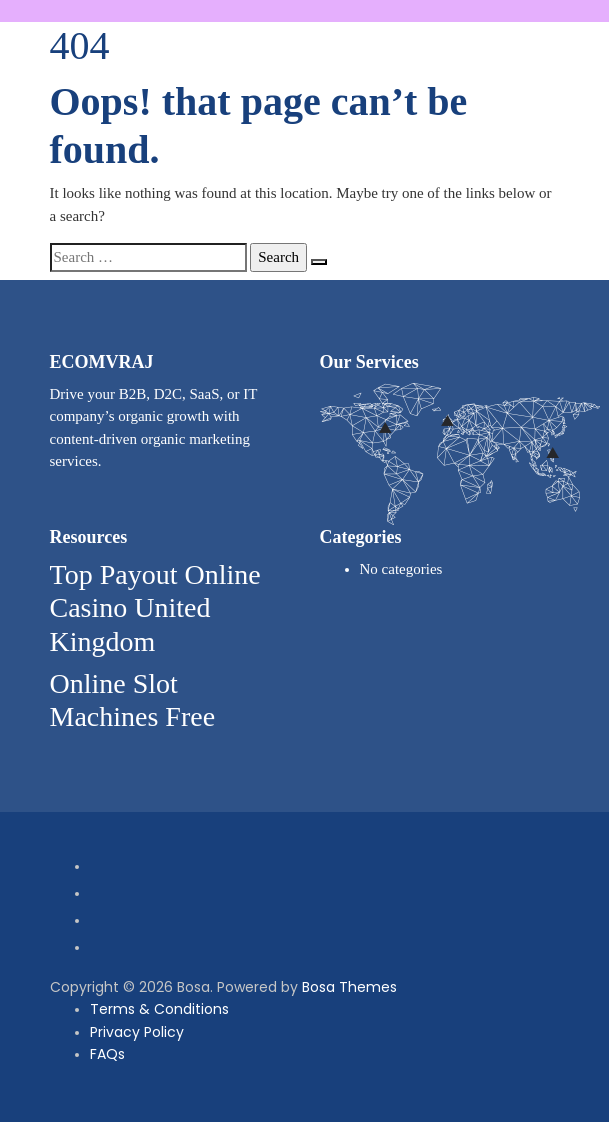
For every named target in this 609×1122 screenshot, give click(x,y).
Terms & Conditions (159, 1009)
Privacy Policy (137, 1032)
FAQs (107, 1054)
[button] (547, 11)
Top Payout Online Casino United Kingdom (155, 608)
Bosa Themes (349, 987)
